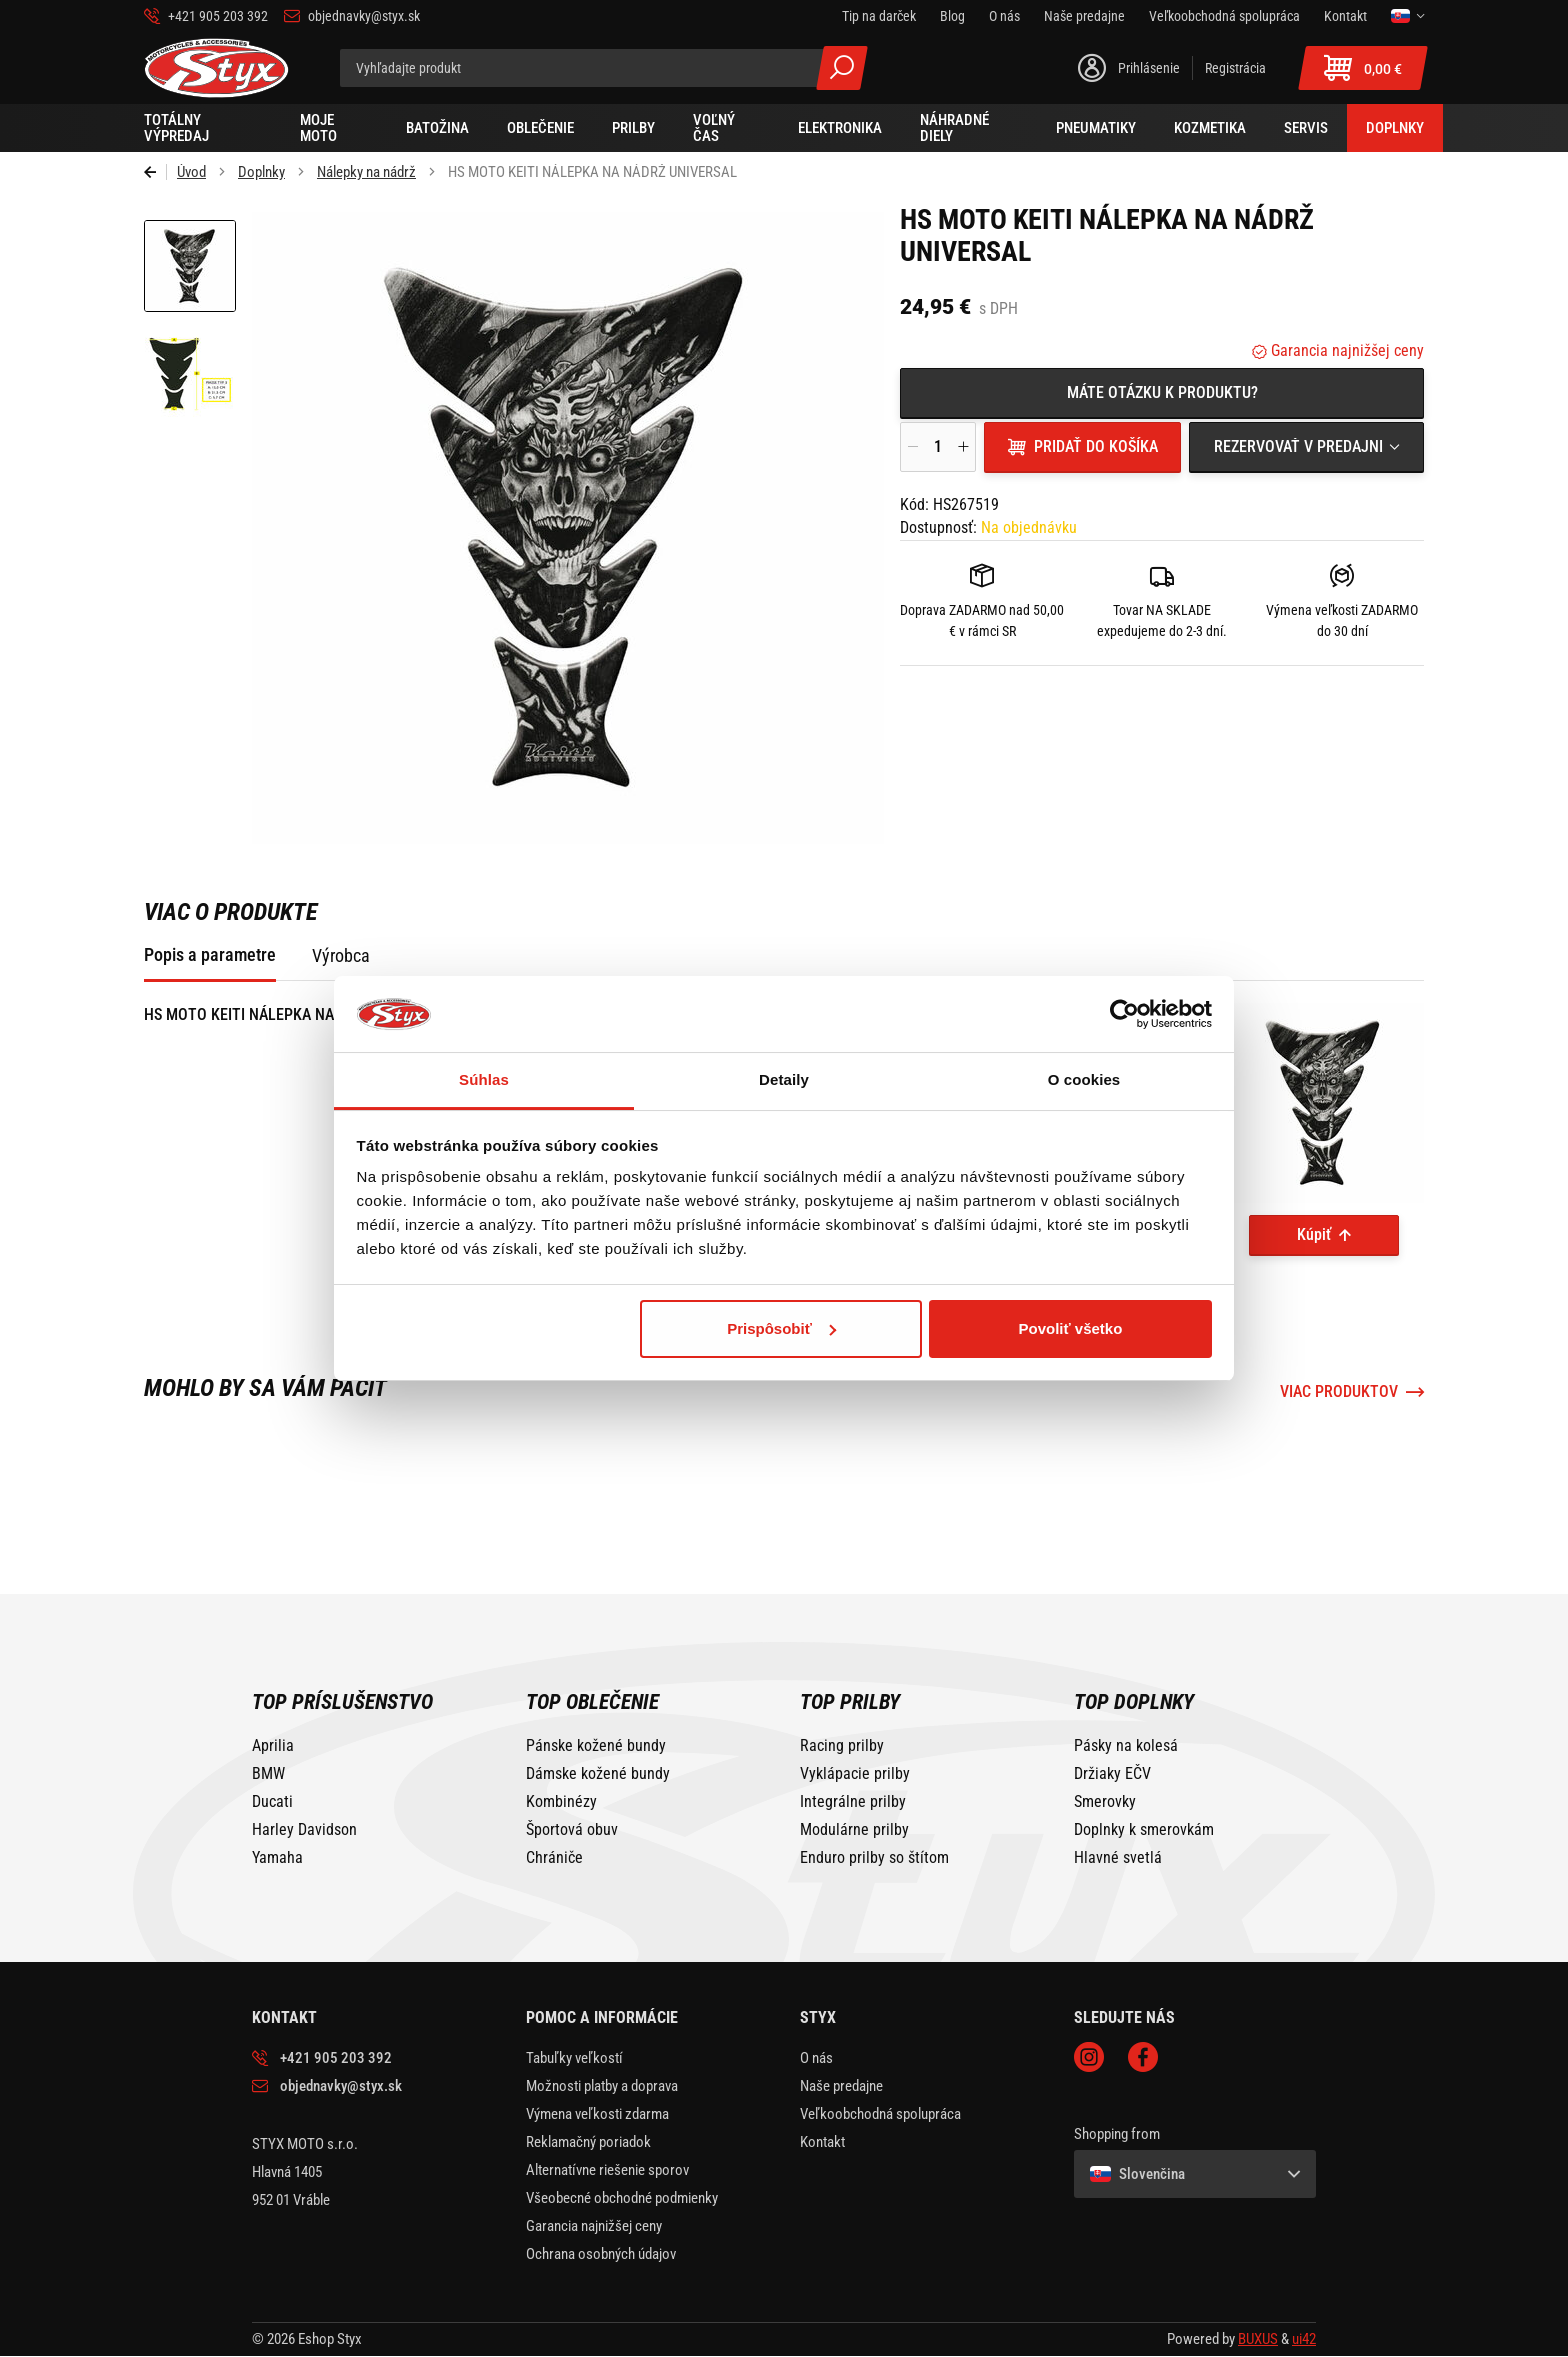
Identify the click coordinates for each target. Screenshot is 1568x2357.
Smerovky (1105, 1802)
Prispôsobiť (781, 1328)
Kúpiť (1314, 1234)
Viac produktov (1339, 1392)
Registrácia (1235, 68)
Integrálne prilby (853, 1802)
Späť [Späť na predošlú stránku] (155, 172)
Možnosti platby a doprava (602, 2086)
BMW (268, 1774)
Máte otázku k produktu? (1162, 392)
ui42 (1304, 2339)
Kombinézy (561, 1802)
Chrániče (554, 1858)
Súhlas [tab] (484, 1079)
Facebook (1143, 2057)
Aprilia (273, 1746)
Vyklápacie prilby (855, 1774)
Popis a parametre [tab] (210, 954)
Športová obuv (572, 1830)
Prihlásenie (1149, 68)
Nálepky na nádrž (366, 172)
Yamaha (277, 1858)
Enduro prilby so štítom (874, 1858)
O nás (816, 2058)
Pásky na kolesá (1126, 1746)
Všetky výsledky (842, 68)
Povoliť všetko (1070, 1328)
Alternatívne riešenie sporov (607, 2170)
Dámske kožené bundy (598, 1774)
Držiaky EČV (1112, 1774)
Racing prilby (842, 1746)
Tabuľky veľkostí (574, 2058)
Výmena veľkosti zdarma (597, 2114)
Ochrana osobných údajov (601, 2254)
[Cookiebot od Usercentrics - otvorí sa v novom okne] (1124, 1014)
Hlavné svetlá (1118, 1858)
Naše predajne (841, 2086)
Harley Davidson (304, 1830)
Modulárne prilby (854, 1830)
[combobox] (1306, 447)
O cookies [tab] (1084, 1079)
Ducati (272, 1802)
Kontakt (822, 2142)
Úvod (191, 172)
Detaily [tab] (784, 1079)
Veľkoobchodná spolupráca (880, 2114)
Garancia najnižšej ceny (1345, 350)
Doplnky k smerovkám (1144, 1830)
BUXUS (1258, 2339)
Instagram (1089, 2057)
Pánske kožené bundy (596, 1746)
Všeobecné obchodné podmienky (622, 2198)
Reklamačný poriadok (588, 2142)
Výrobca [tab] (341, 955)
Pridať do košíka (1096, 446)
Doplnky (261, 172)
